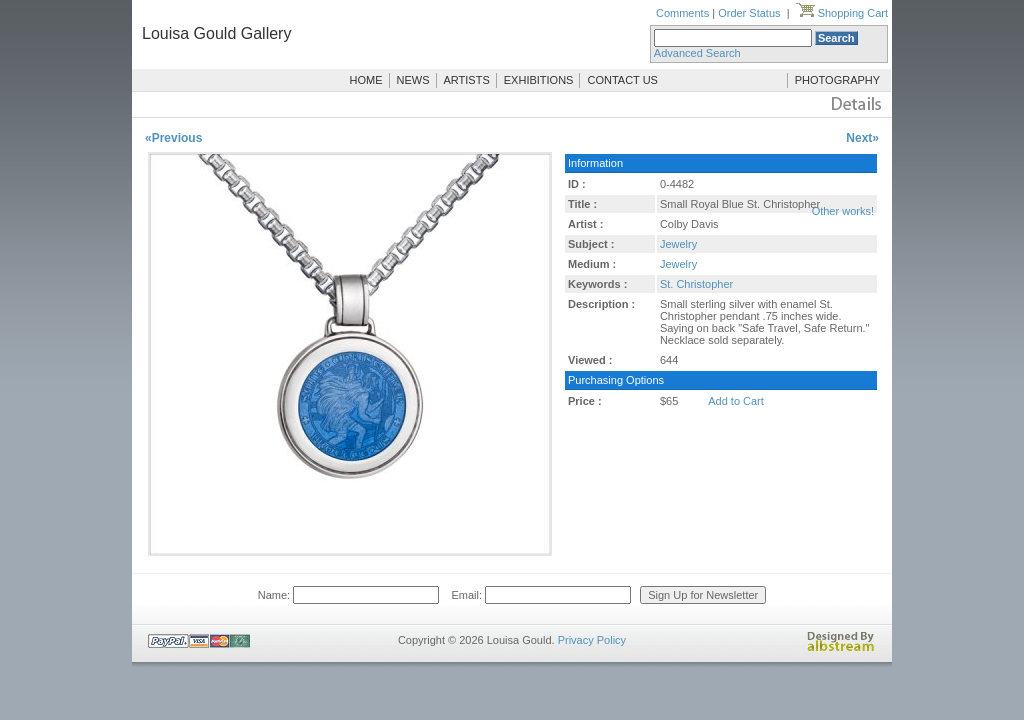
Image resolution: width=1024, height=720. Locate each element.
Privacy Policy (592, 640)
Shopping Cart (842, 13)
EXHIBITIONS (539, 80)
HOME (366, 80)
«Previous (173, 138)
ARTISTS (467, 80)
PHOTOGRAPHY (837, 80)
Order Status (749, 13)
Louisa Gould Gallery (216, 33)
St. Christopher (696, 284)
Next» (862, 138)
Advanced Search (697, 53)
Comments (682, 13)
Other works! (843, 211)
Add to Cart (736, 401)
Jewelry (678, 244)
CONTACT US (622, 80)
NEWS (413, 80)
